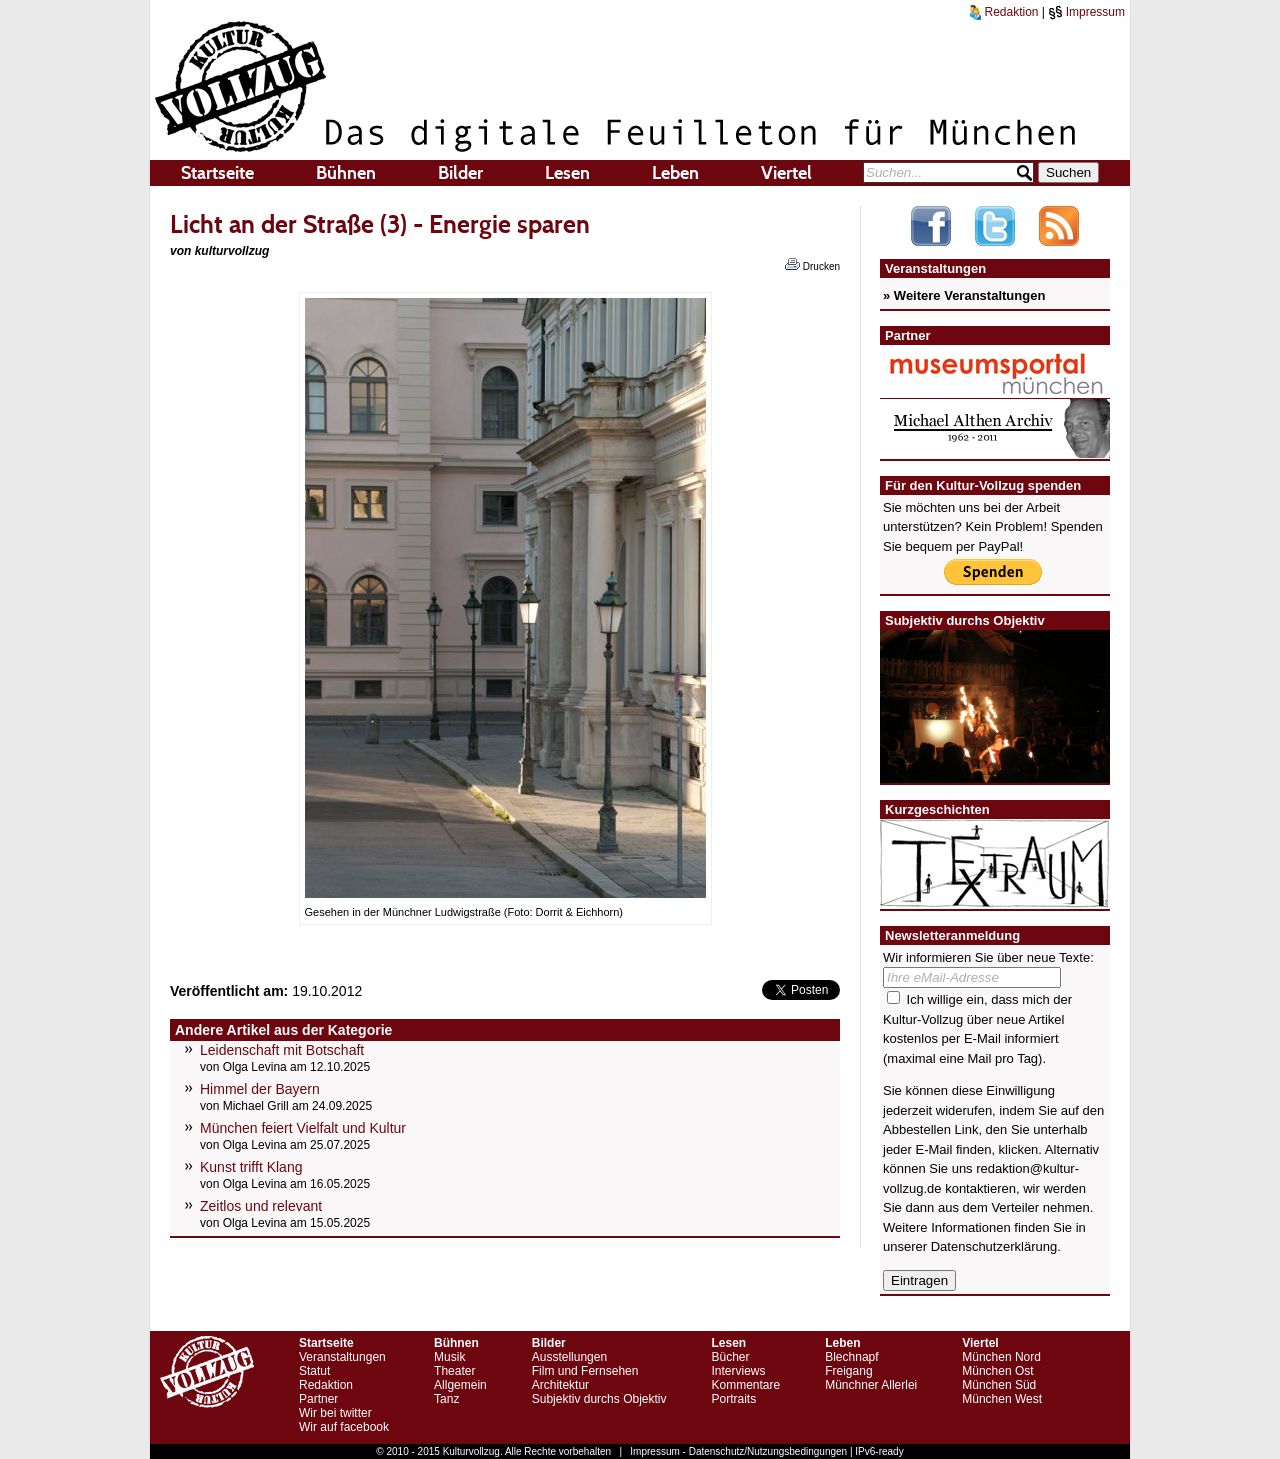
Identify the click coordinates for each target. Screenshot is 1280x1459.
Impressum (1086, 12)
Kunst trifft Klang (251, 1167)
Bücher (730, 1357)
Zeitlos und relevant (261, 1206)
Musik (449, 1357)
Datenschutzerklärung (994, 1246)
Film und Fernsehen (585, 1371)
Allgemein (460, 1385)
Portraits (733, 1399)
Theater (454, 1371)
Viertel (786, 173)
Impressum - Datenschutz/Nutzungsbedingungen (738, 1451)
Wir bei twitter (335, 1413)
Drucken (812, 265)
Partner (318, 1399)
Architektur (560, 1385)
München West (1002, 1399)
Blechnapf (851, 1357)
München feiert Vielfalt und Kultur (303, 1128)
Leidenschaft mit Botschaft (282, 1050)
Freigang (848, 1371)
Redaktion (1004, 12)
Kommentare (745, 1385)
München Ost (997, 1371)
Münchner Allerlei (871, 1385)
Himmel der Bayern (260, 1089)
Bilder (460, 173)
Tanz (446, 1399)
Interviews (738, 1371)
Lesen (567, 173)
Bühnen (346, 173)
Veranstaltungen (342, 1357)
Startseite (217, 173)
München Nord (1001, 1357)
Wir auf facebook (344, 1427)
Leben (675, 173)
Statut (314, 1371)
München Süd (999, 1385)
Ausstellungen (569, 1357)
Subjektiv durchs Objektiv (599, 1399)
